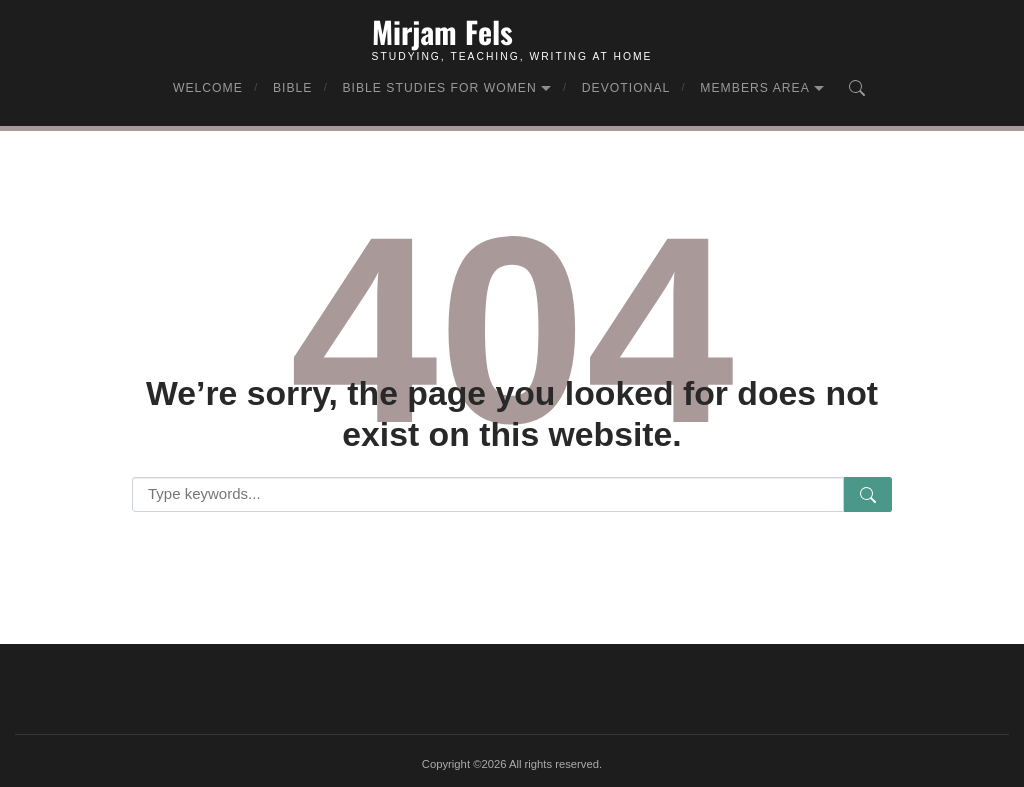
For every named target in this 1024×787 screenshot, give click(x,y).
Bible (293, 88)
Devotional (626, 88)
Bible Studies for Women (439, 88)
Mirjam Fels (442, 31)
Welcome (208, 88)
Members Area (755, 88)
